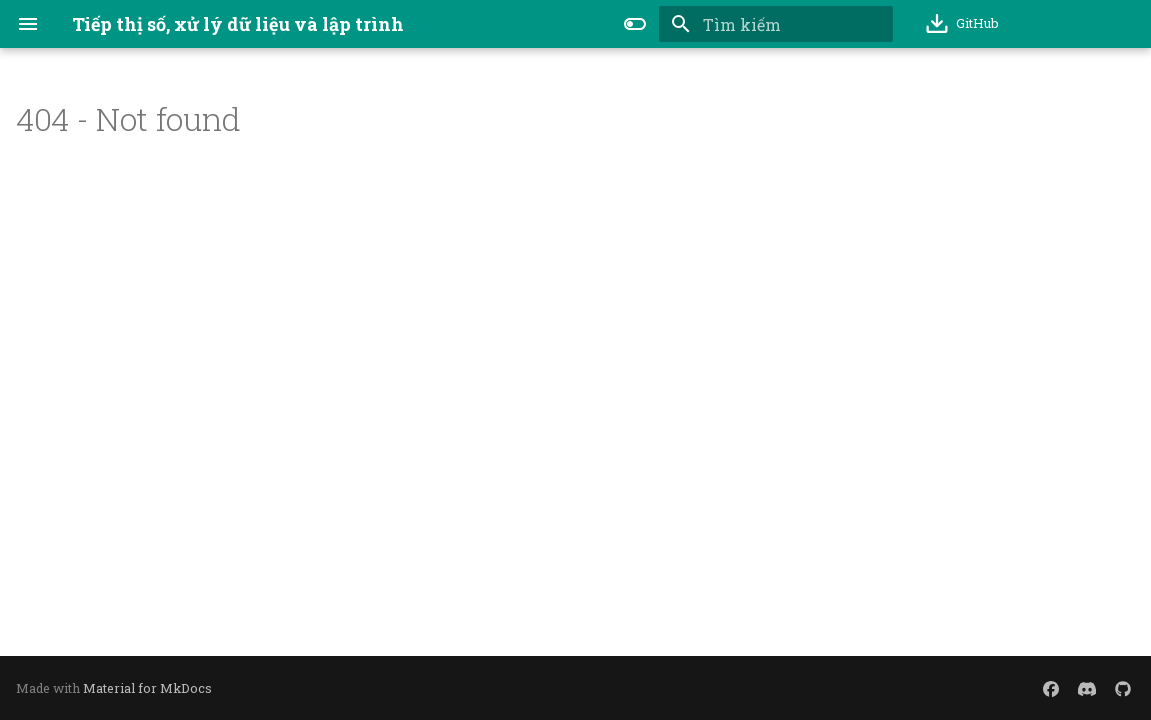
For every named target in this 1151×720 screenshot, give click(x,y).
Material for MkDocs (147, 688)
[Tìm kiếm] (776, 24)
